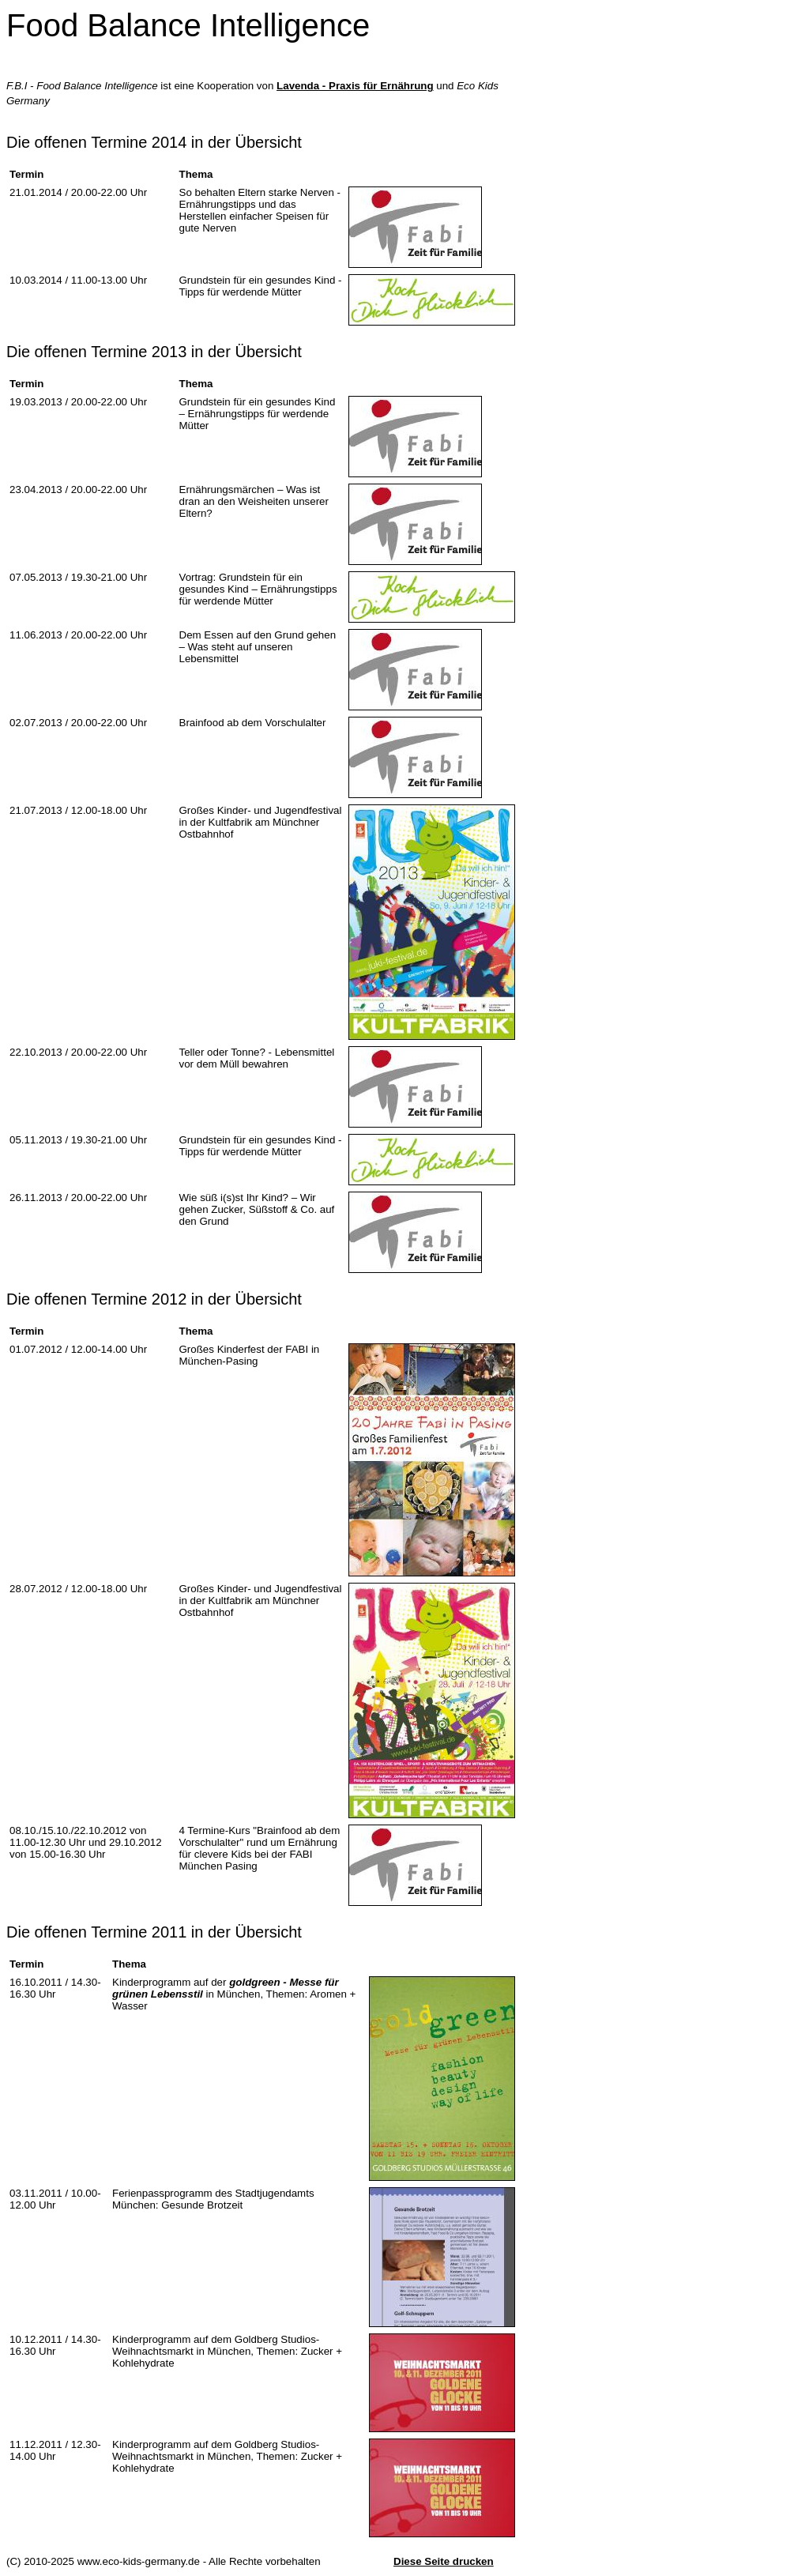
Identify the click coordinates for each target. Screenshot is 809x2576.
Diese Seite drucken (443, 2561)
